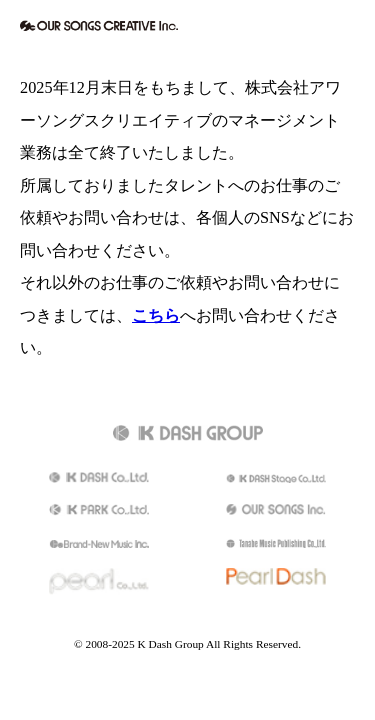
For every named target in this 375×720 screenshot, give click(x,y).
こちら (156, 316)
